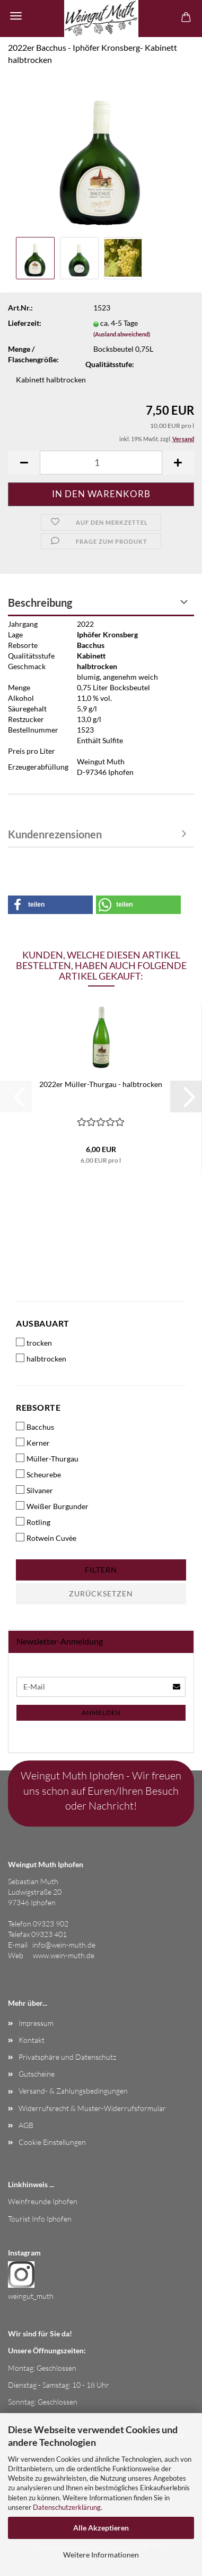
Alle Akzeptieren (101, 2527)
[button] (24, 462)
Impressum (36, 2022)
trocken (34, 1342)
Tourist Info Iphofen (40, 2218)
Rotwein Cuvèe (46, 1537)
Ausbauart (42, 1323)
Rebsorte (38, 1407)
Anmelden (101, 1712)
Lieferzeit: (24, 322)
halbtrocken (41, 1358)
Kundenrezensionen (55, 834)
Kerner (33, 1442)
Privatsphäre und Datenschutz (67, 2056)
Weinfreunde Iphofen (42, 2201)
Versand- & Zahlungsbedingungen (73, 2090)
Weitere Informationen (101, 2554)
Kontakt (32, 2039)
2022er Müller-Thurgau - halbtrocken (100, 1084)
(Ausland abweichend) (121, 334)
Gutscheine (37, 2073)
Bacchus (35, 1426)
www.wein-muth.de (63, 1955)
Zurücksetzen (101, 1593)
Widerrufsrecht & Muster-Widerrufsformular (92, 2108)
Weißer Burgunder (52, 1506)
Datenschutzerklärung (67, 2507)
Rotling (33, 1522)
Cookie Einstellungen (52, 2141)
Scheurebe (38, 1474)
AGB (26, 2125)
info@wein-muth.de (63, 1944)
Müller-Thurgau (47, 1458)
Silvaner (34, 1490)
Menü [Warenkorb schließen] (16, 15)
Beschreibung (40, 602)
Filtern (101, 1569)
